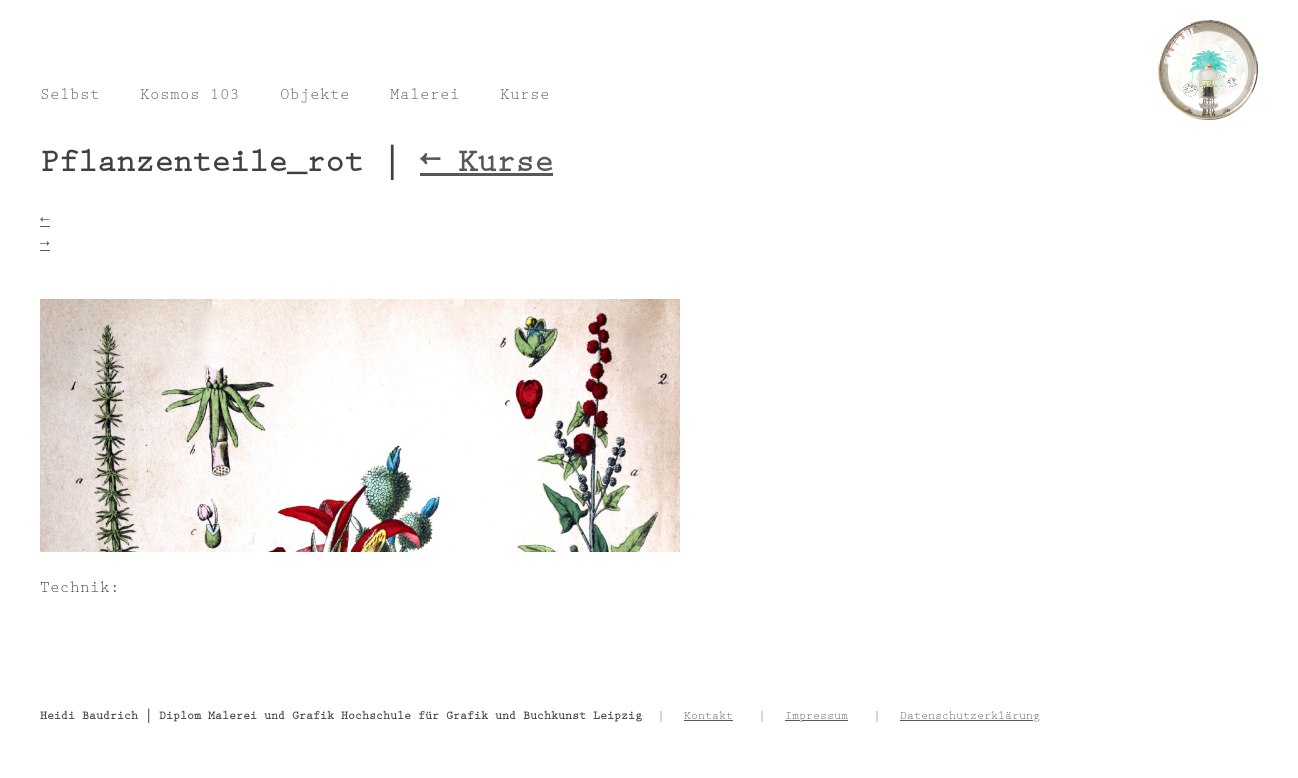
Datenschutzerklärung (970, 717)
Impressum (816, 717)
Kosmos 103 (190, 97)
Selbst (70, 97)
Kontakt (708, 717)
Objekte (315, 97)
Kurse (525, 97)
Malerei (425, 97)
